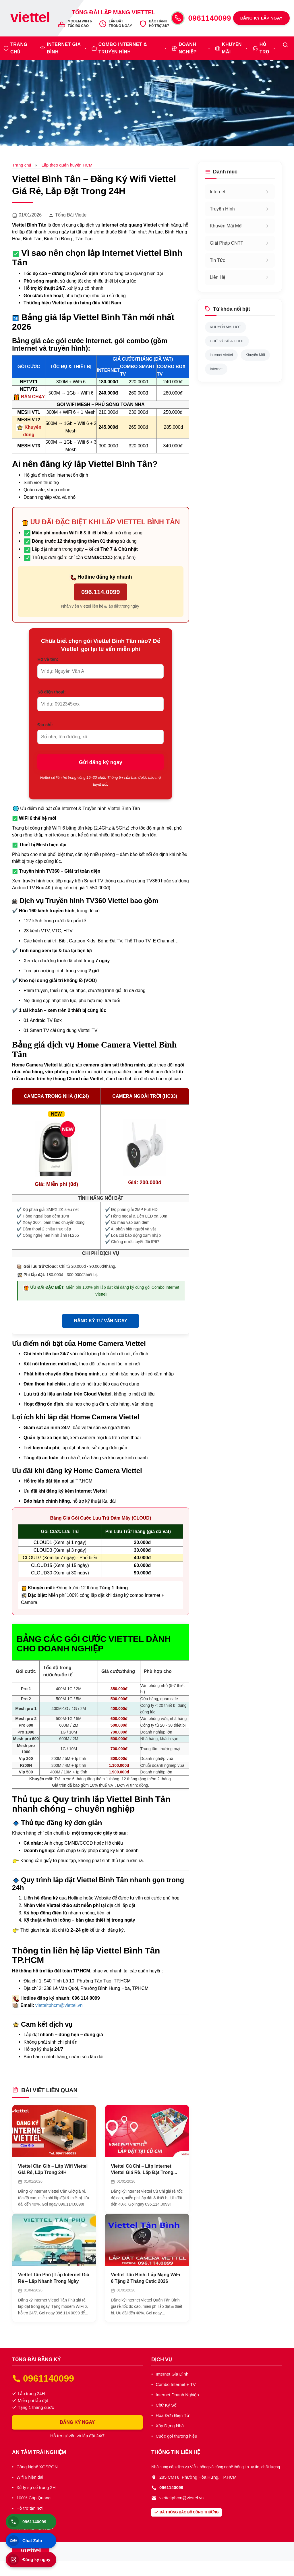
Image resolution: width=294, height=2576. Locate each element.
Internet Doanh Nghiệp (177, 2394)
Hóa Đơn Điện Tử (172, 2415)
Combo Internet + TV (176, 2384)
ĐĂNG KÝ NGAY (77, 2422)
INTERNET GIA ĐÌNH (64, 48)
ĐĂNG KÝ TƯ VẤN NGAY (100, 1320)
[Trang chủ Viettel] (30, 18)
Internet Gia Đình (172, 2374)
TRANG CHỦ (18, 48)
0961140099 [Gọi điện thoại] (27, 2521)
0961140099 (209, 18)
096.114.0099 (100, 592)
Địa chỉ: (45, 724)
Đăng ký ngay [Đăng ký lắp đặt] (29, 2559)
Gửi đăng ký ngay (100, 762)
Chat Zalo (25, 2540)
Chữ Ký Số (166, 2405)
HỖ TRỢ (264, 48)
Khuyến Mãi (255, 355)
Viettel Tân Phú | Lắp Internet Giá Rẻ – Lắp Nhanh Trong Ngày (53, 2278)
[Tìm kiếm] (285, 44)
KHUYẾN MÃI (232, 48)
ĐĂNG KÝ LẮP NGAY (261, 18)
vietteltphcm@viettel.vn (59, 2005)
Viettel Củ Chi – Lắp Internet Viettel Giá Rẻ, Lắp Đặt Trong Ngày (142, 2169)
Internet (216, 369)
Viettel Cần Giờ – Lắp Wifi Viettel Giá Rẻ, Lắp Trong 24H (53, 2169)
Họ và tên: (47, 659)
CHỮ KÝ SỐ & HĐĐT (227, 341)
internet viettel (221, 355)
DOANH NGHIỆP (188, 48)
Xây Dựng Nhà (170, 2425)
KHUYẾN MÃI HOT (225, 327)
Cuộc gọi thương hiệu (176, 2436)
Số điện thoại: (51, 691)
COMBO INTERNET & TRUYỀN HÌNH (122, 48)
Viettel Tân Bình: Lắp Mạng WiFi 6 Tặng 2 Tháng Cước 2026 (145, 2278)
